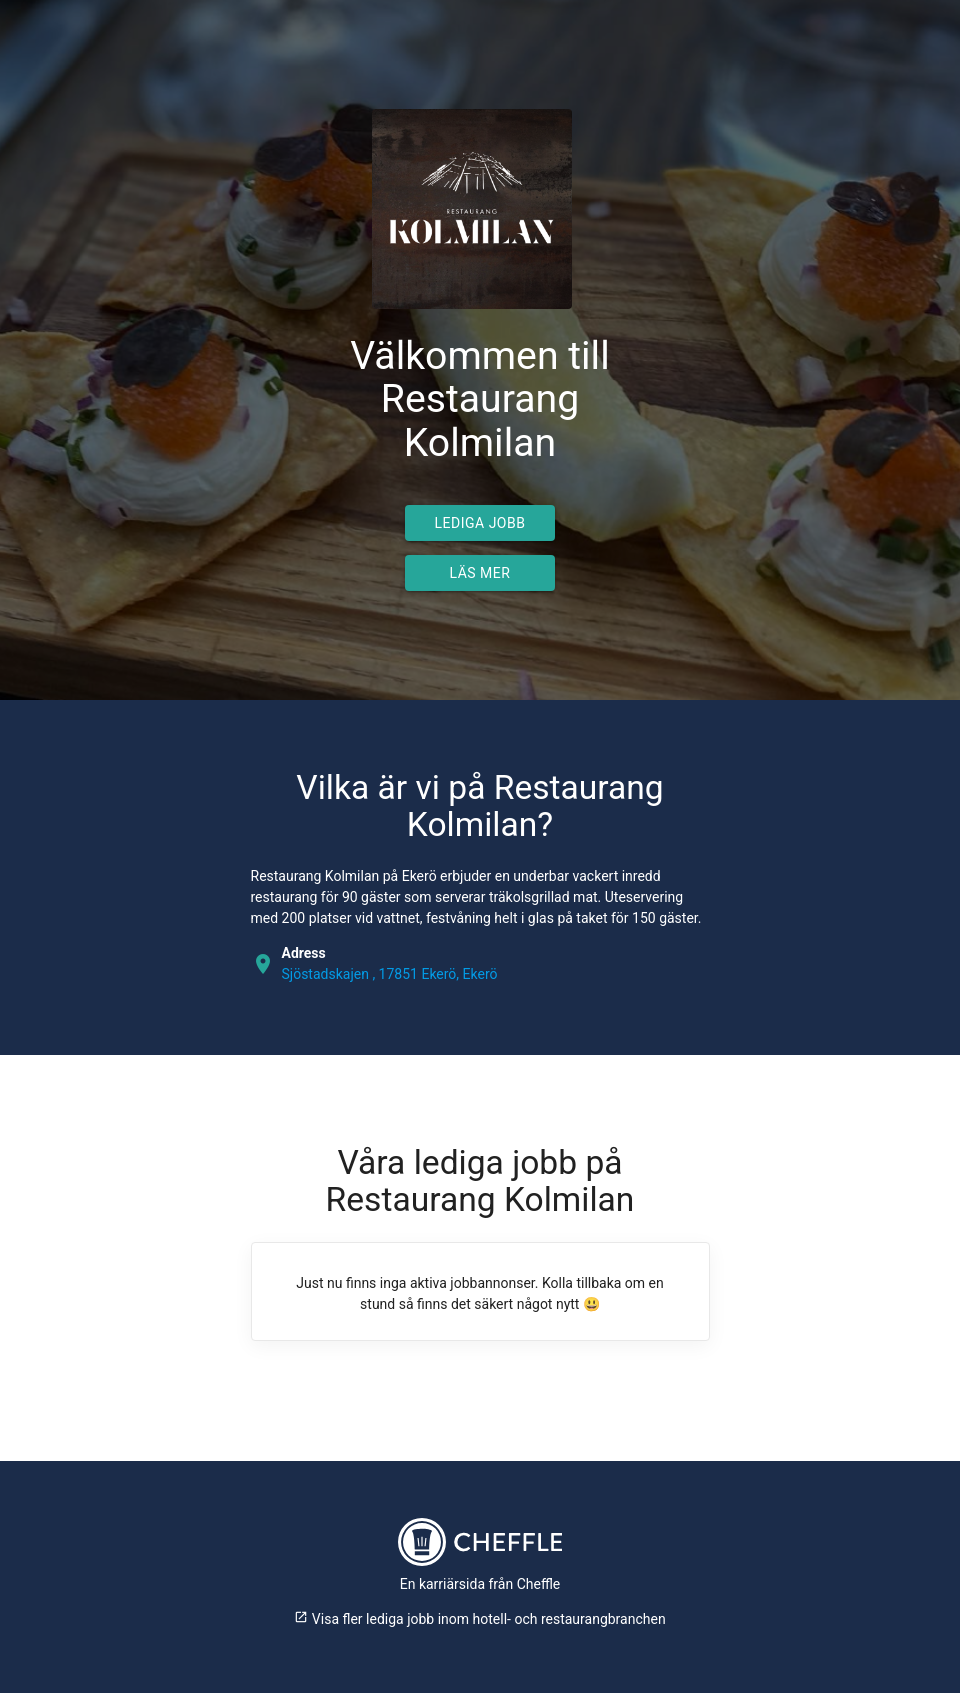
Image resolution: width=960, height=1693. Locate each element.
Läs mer (480, 573)
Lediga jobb (480, 523)
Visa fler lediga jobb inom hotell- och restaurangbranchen (479, 1619)
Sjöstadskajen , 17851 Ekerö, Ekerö (390, 974)
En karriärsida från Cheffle (480, 1584)
